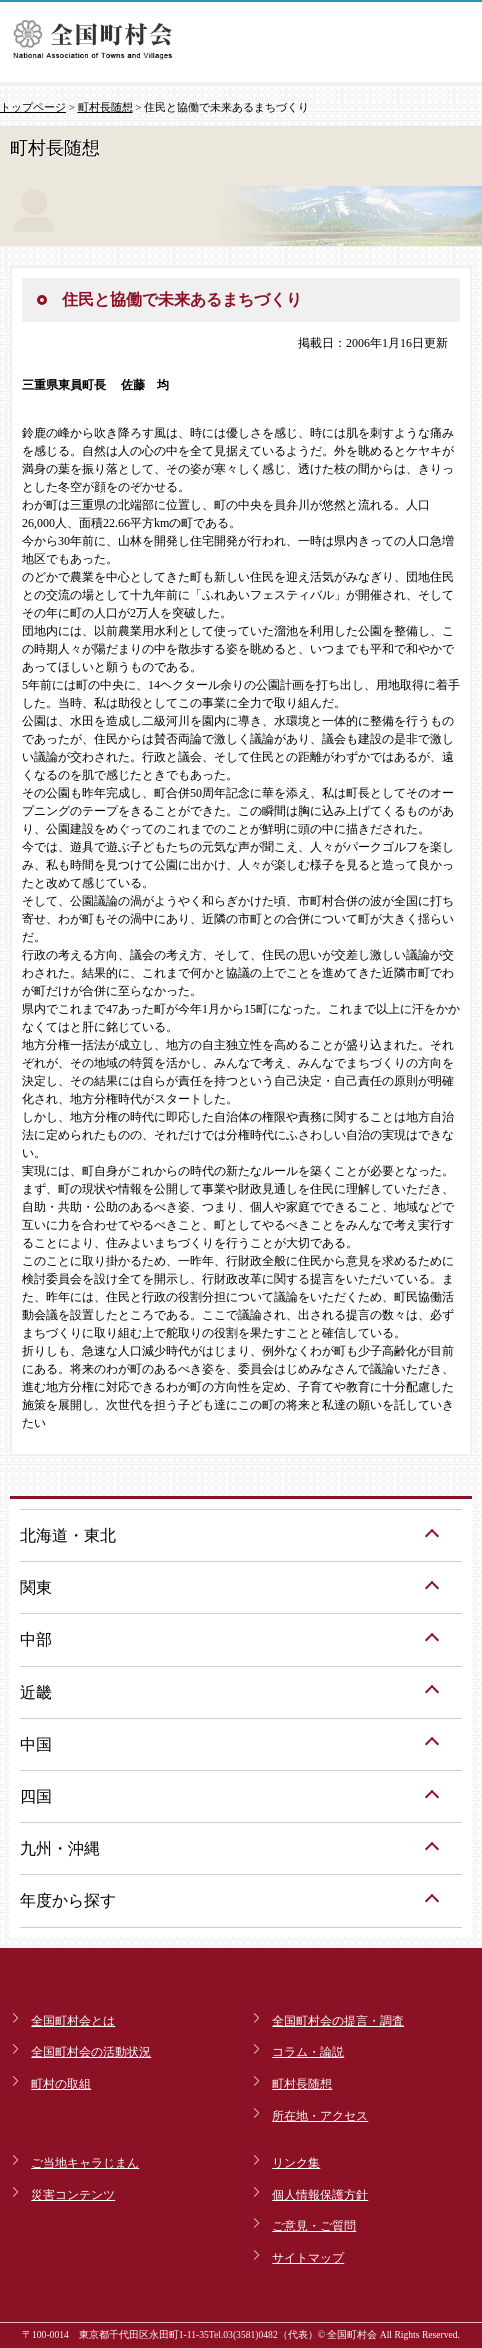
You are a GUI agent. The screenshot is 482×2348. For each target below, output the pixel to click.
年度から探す (68, 1900)
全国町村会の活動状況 (91, 2052)
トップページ (33, 107)
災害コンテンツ (73, 2195)
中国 (36, 1744)
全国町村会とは (73, 2021)
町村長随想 (105, 107)
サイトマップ (308, 2258)
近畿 (36, 1692)
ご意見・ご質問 (314, 2226)
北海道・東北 (68, 1535)
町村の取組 (61, 2084)
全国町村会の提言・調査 (338, 2021)
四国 (36, 1796)
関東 (36, 1587)
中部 (36, 1639)
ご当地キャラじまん (85, 2163)
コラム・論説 (308, 2052)
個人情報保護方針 (320, 2195)
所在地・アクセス (320, 2116)
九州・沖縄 (60, 1848)
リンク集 (296, 2163)
